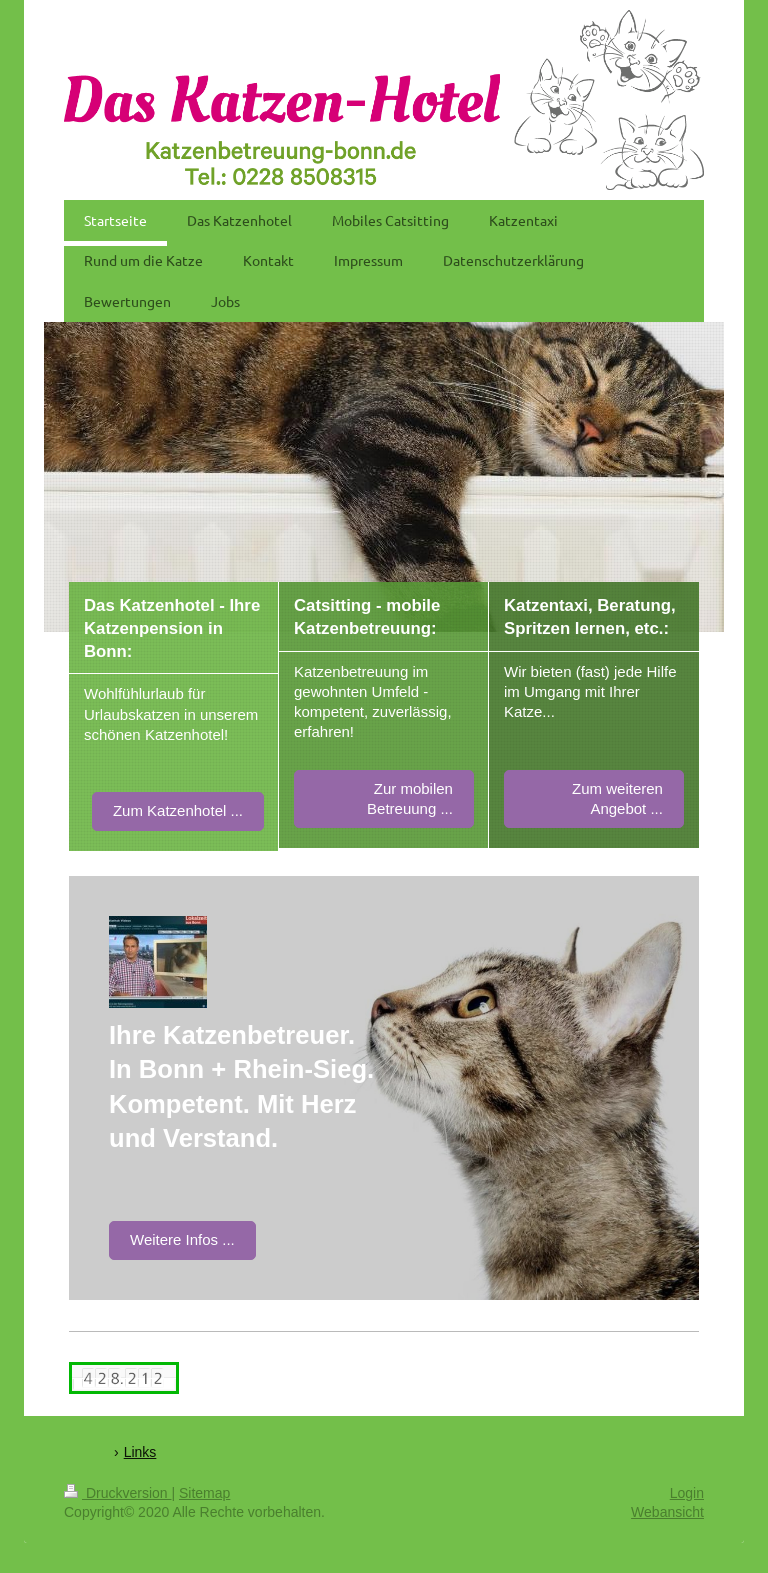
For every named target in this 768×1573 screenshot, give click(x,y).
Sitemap (204, 1493)
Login (687, 1493)
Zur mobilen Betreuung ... (410, 798)
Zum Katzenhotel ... (178, 810)
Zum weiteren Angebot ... (617, 798)
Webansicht (667, 1512)
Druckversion (117, 1493)
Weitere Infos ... (182, 1239)
